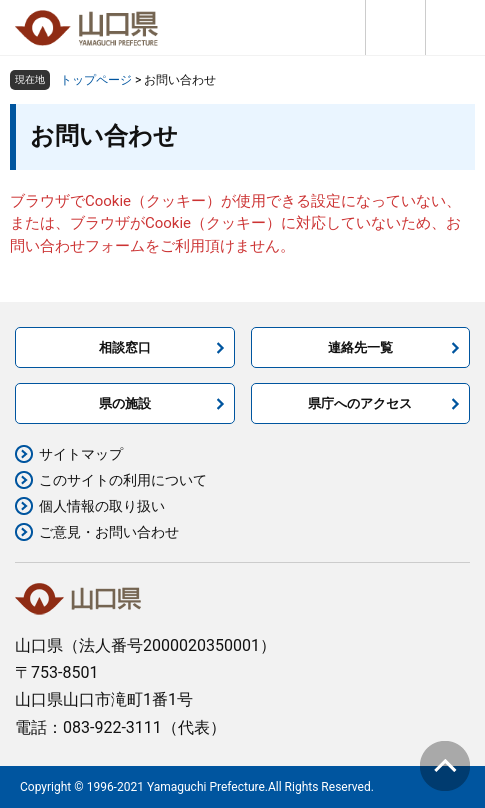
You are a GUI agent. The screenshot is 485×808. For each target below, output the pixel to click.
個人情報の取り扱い (102, 506)
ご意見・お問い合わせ (109, 532)
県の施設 (125, 403)
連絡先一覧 (360, 347)
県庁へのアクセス (360, 403)
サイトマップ (81, 454)
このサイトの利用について (123, 480)
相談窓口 (125, 347)
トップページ (96, 80)
